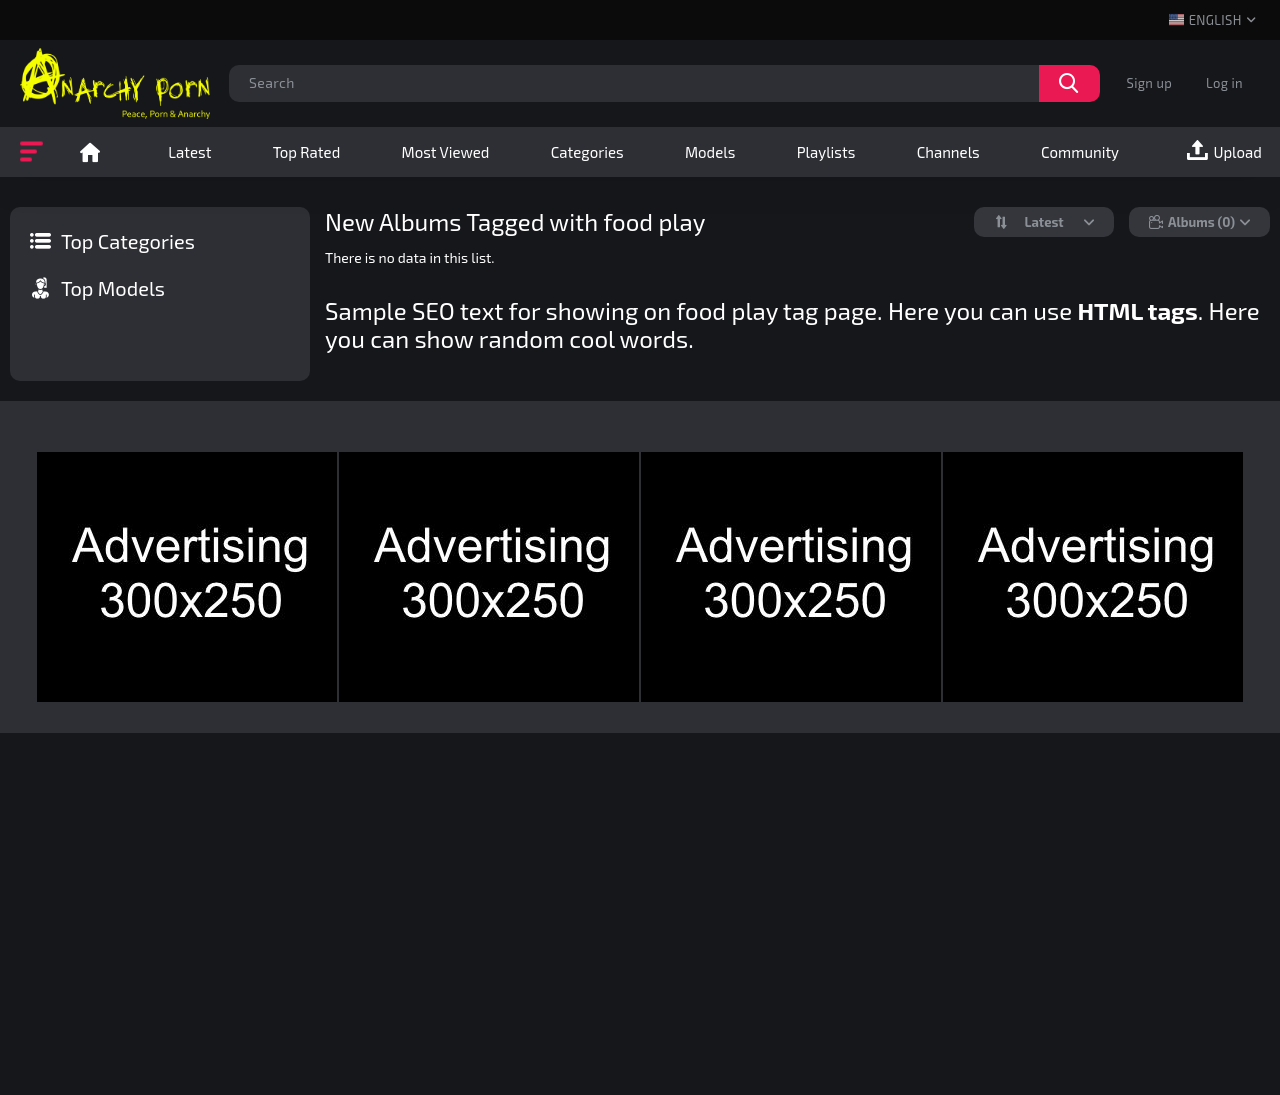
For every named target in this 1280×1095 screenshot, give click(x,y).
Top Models (113, 288)
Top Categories (128, 241)
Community (1080, 152)
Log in (1224, 83)
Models (710, 152)
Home (90, 152)
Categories (587, 152)
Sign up (1149, 83)
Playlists (826, 152)
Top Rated (306, 152)
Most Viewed (446, 152)
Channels (948, 152)
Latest (189, 152)
